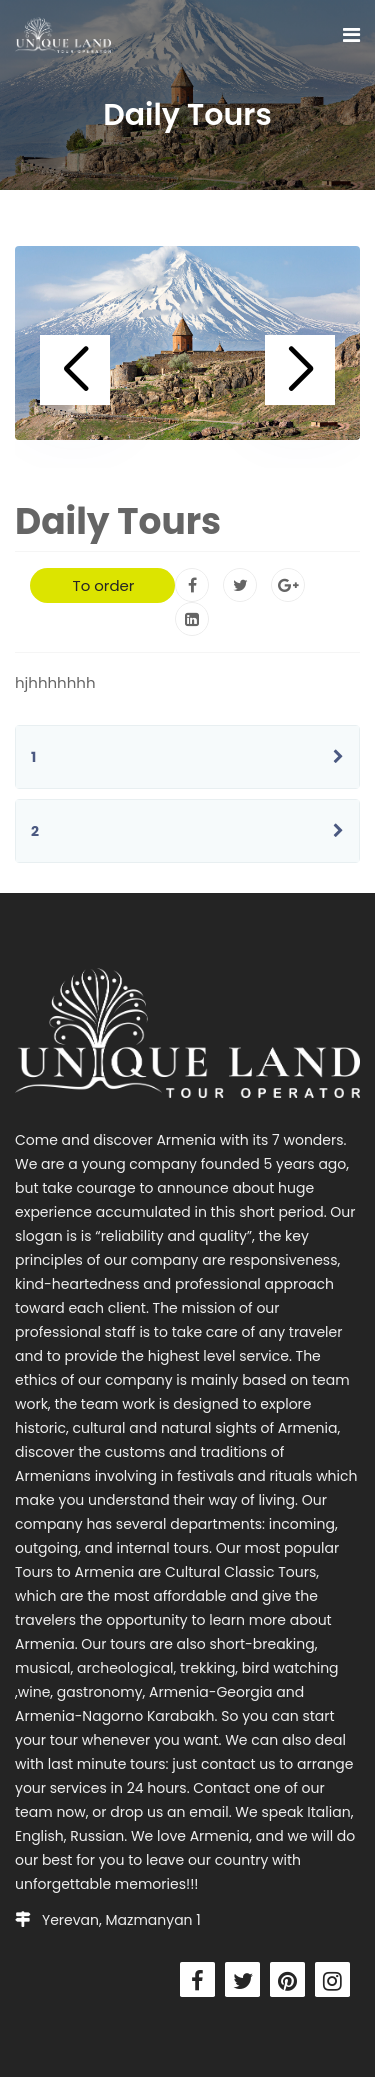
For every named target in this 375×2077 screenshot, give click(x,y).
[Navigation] (351, 35)
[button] (75, 370)
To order (104, 585)
